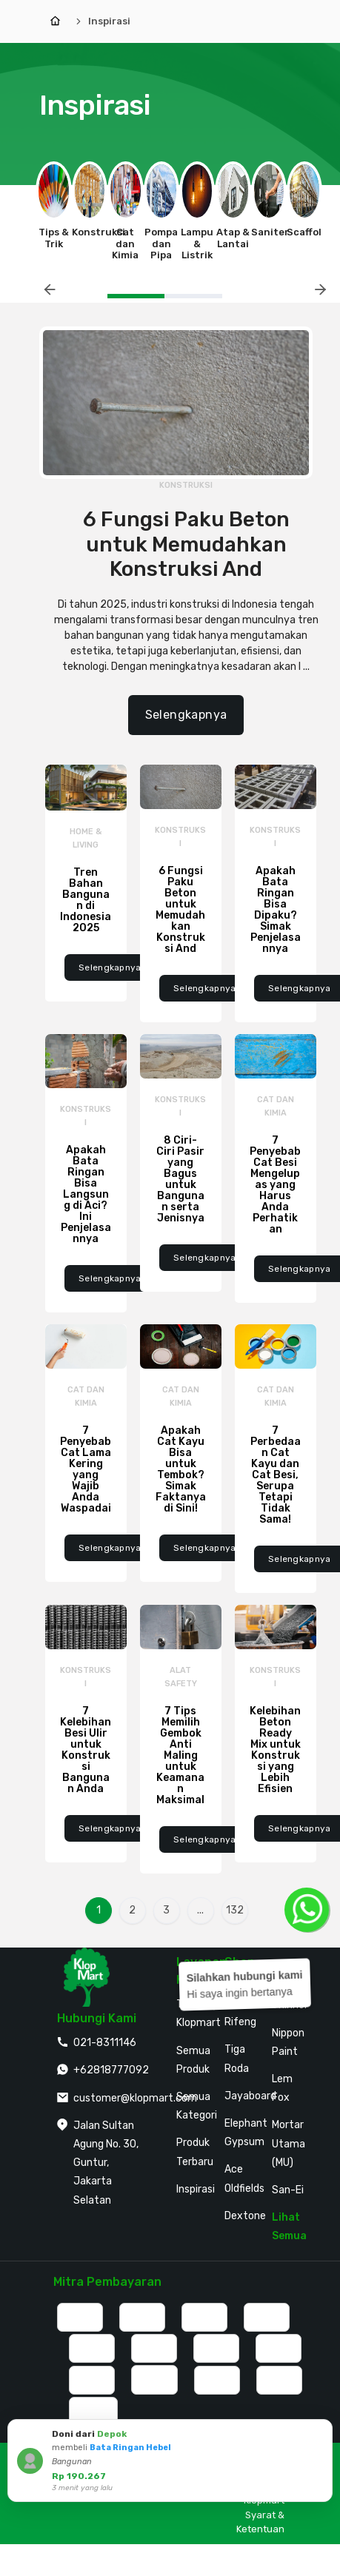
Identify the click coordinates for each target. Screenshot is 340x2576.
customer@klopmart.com (135, 2098)
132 (235, 1910)
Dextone (245, 2216)
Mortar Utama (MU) (288, 2143)
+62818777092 (111, 2070)
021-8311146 (104, 2042)
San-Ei (288, 2190)
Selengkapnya (186, 715)
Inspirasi (109, 21)
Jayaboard (250, 2096)
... (200, 1910)
